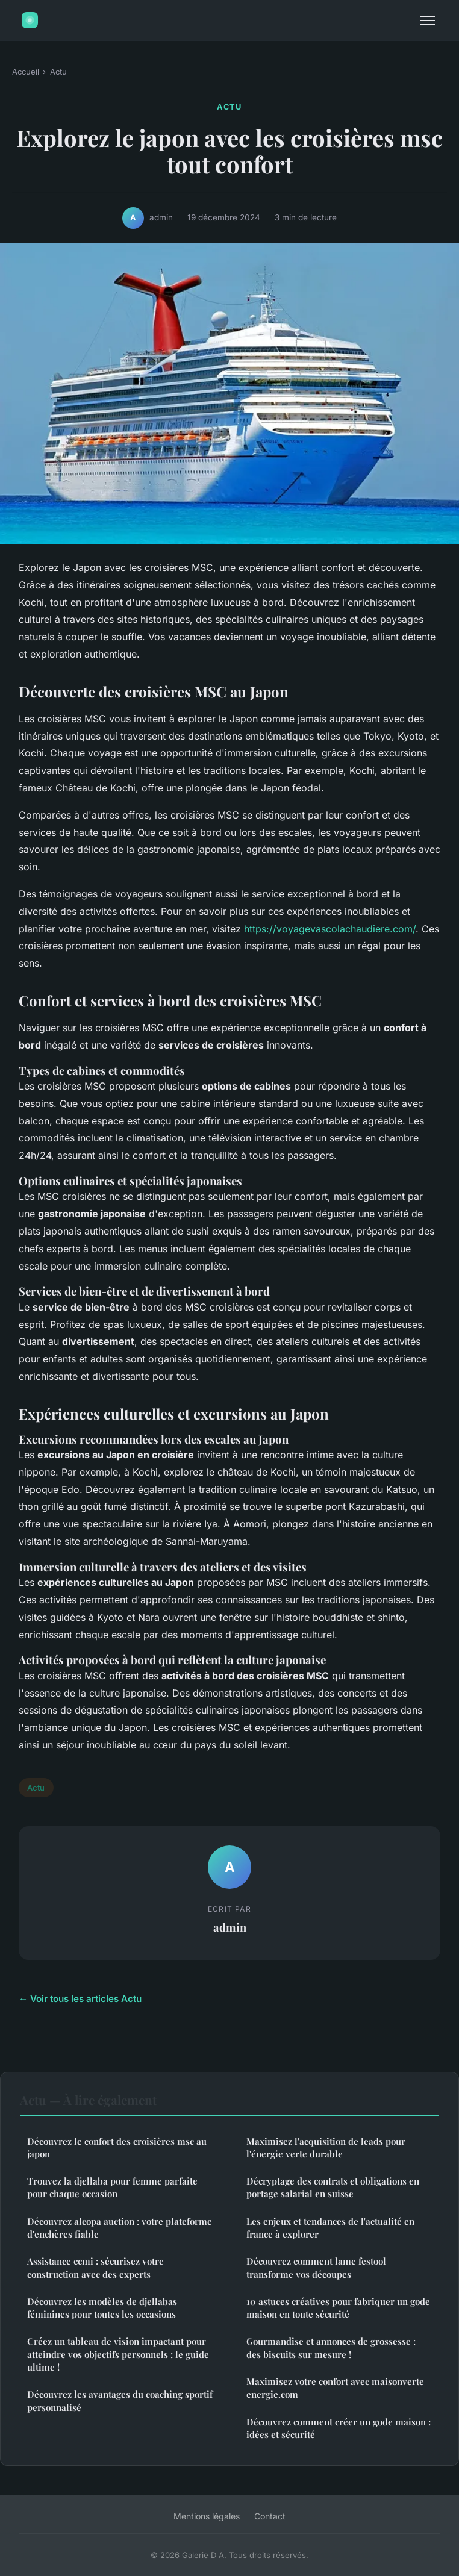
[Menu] (428, 20)
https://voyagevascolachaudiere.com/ (330, 929)
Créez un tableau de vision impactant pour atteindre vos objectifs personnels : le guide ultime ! (118, 2354)
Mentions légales (206, 2516)
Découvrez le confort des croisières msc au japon (117, 2147)
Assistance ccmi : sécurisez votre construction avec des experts (95, 2267)
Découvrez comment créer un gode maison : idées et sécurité (338, 2428)
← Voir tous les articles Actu (80, 1998)
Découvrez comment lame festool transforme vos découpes (316, 2267)
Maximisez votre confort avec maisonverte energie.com (335, 2387)
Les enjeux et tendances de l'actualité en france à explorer (330, 2227)
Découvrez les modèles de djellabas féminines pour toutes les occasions (102, 2307)
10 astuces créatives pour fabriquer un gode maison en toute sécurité (338, 2307)
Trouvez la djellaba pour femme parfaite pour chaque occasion (112, 2187)
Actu (58, 71)
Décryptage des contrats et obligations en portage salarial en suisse (332, 2187)
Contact (270, 2516)
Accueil (25, 71)
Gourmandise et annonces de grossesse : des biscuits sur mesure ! (331, 2347)
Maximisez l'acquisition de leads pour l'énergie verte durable (325, 2147)
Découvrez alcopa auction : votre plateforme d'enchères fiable (119, 2227)
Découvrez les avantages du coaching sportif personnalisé (120, 2400)
